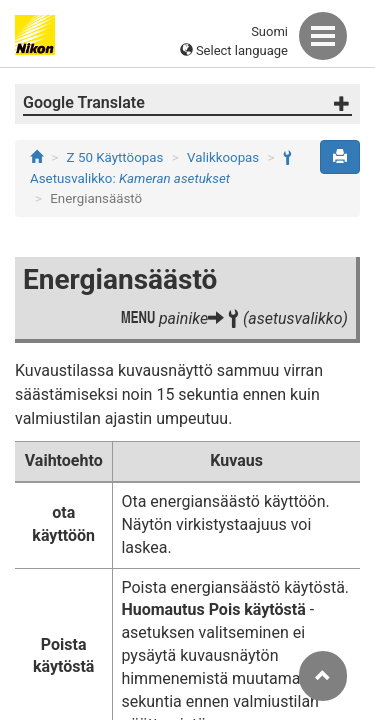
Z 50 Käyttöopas (115, 157)
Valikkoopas (223, 157)
